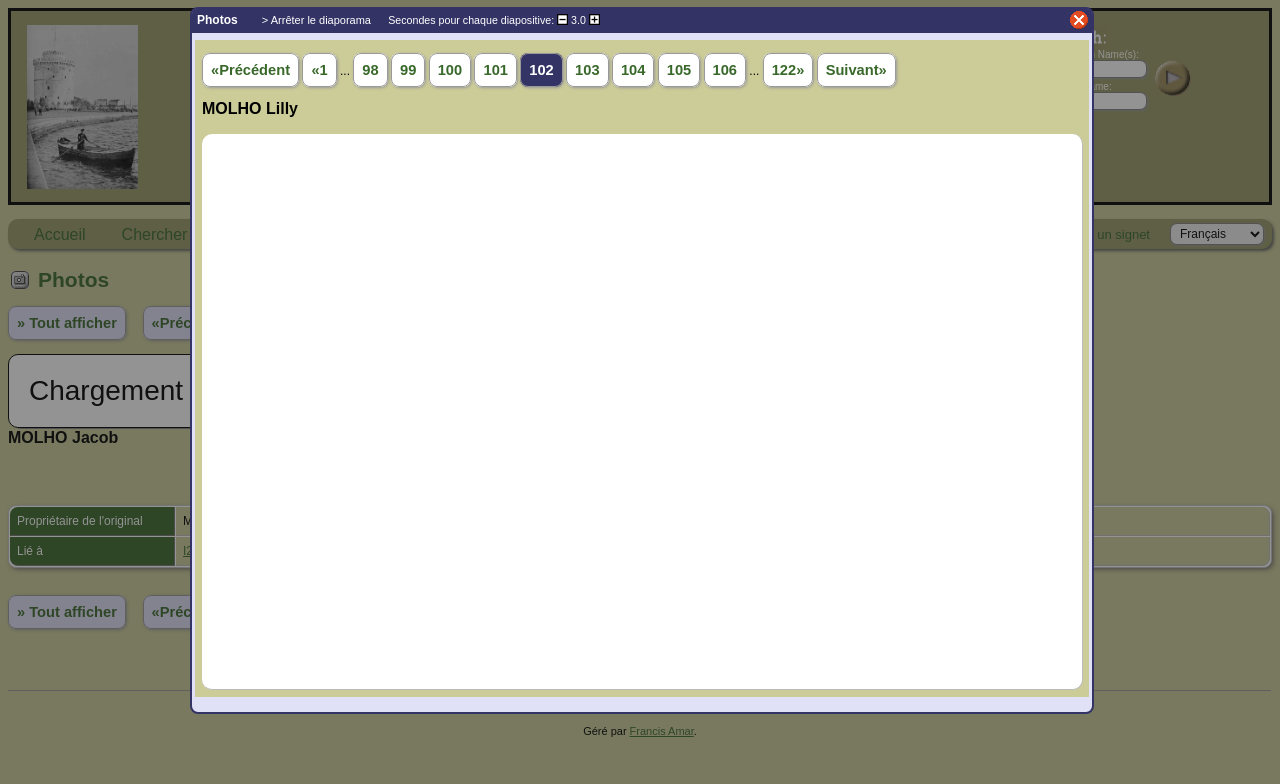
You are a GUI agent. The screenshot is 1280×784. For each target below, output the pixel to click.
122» (788, 70)
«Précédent (250, 70)
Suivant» (856, 70)
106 (725, 70)
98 (370, 70)
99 (408, 70)
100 (450, 70)
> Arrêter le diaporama (316, 20)
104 (633, 70)
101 (495, 70)
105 (679, 70)
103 (587, 70)
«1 (319, 70)
